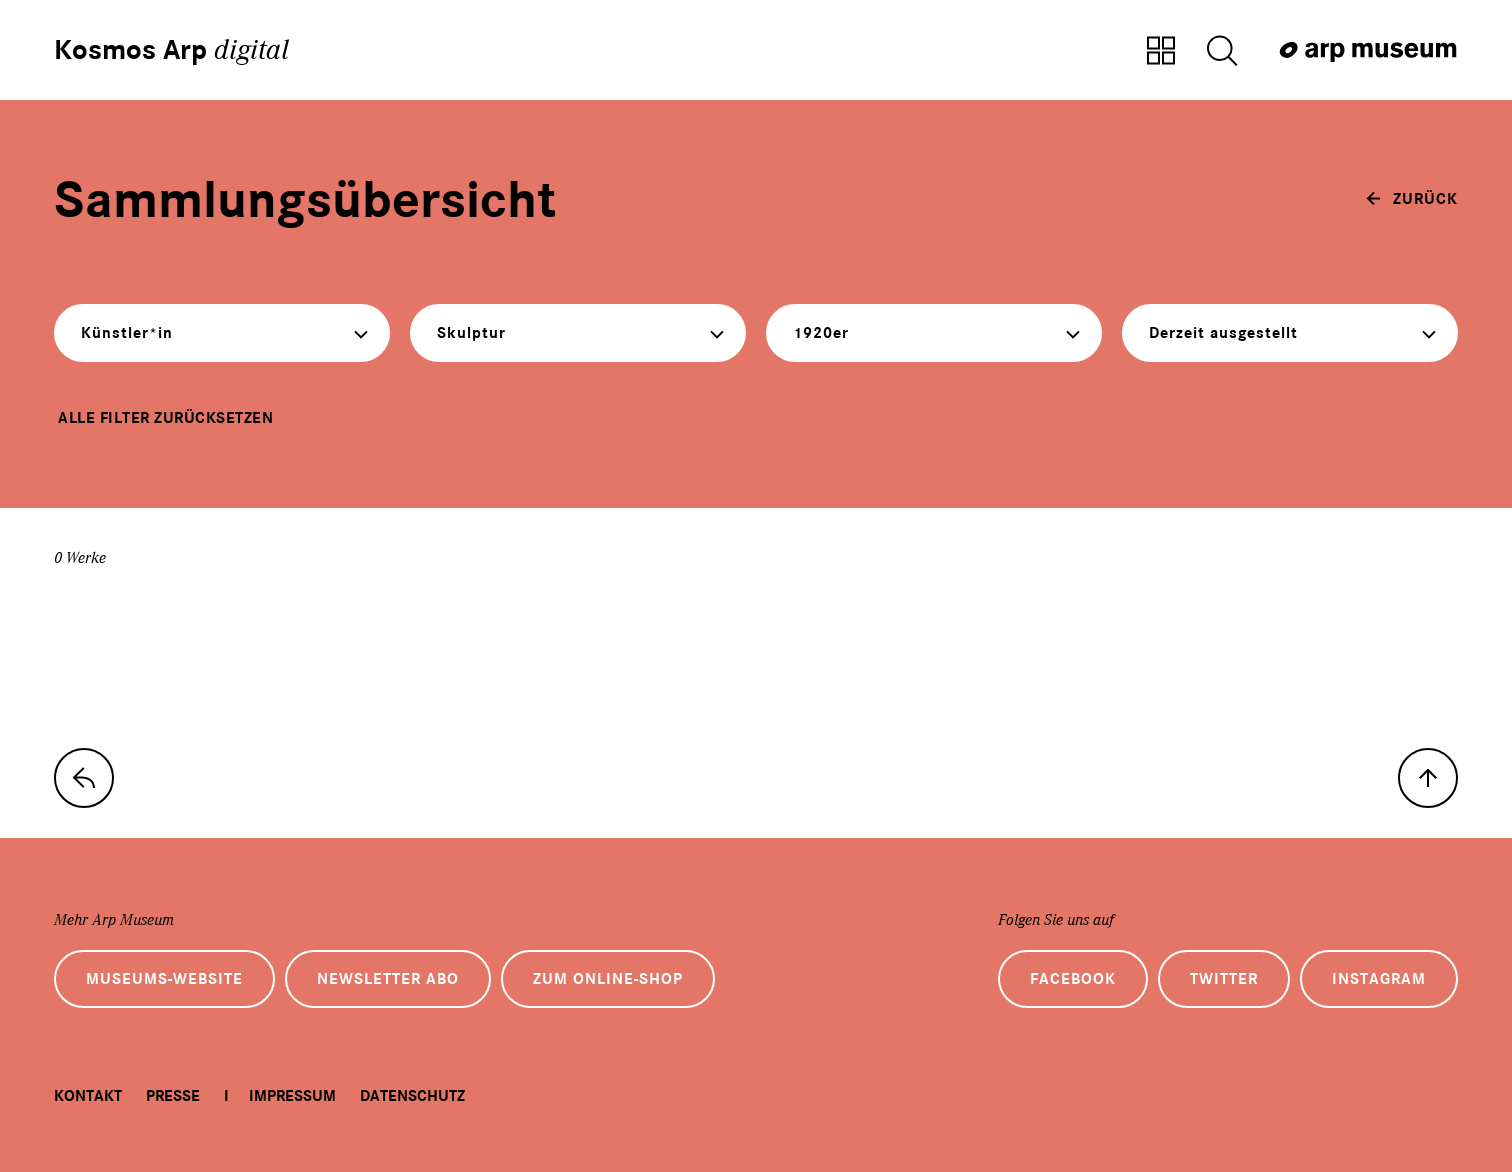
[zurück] (1412, 199)
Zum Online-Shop (608, 979)
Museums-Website (164, 979)
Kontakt (88, 1096)
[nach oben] (1428, 778)
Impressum (292, 1096)
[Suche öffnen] (1222, 52)
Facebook (1073, 979)
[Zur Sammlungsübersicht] (1161, 52)
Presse (173, 1096)
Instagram (1379, 979)
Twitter (1224, 979)
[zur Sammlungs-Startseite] (84, 778)
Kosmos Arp (171, 50)
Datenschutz (412, 1096)
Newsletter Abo (388, 979)
